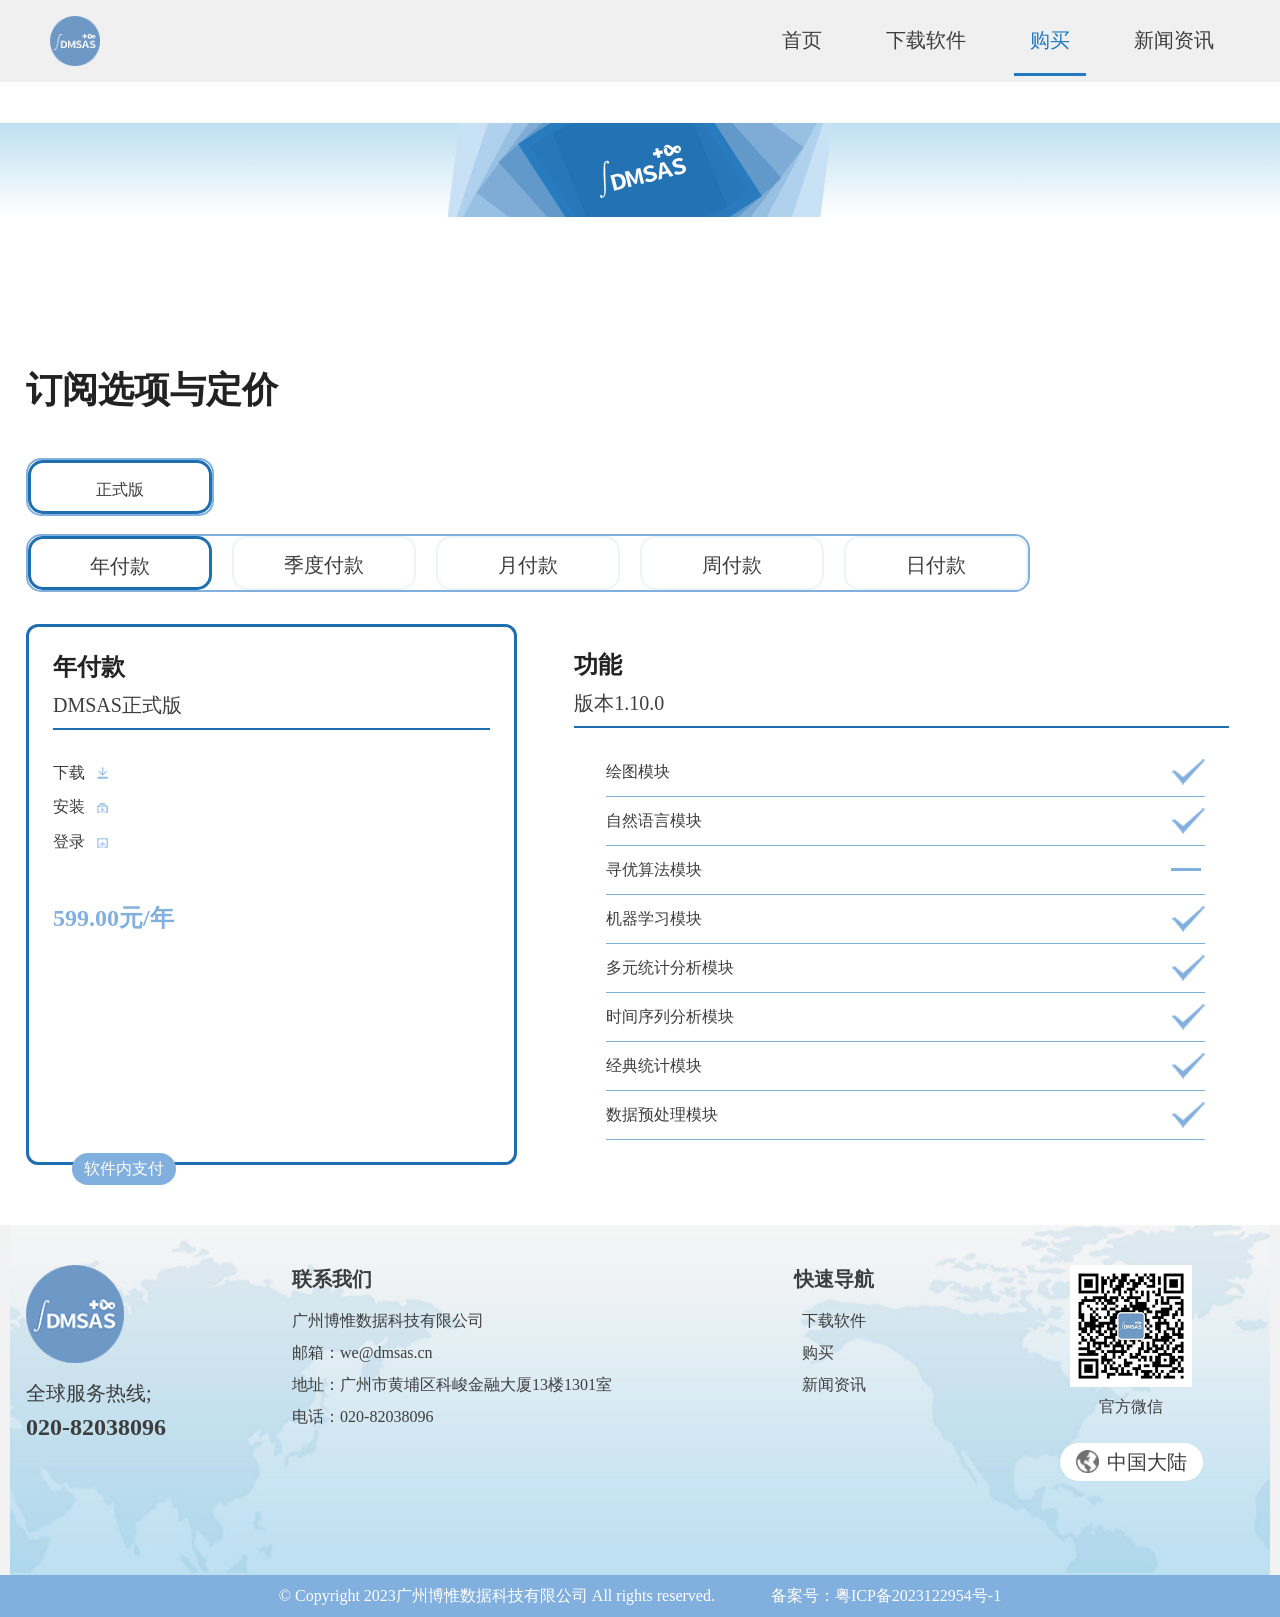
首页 (802, 40)
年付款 (120, 566)
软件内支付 (124, 1168)
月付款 (528, 565)
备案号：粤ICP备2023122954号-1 (886, 1595)
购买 (1050, 40)
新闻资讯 (1174, 40)
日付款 (936, 565)
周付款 (732, 565)
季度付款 (324, 565)
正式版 (120, 489)
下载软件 (926, 40)
